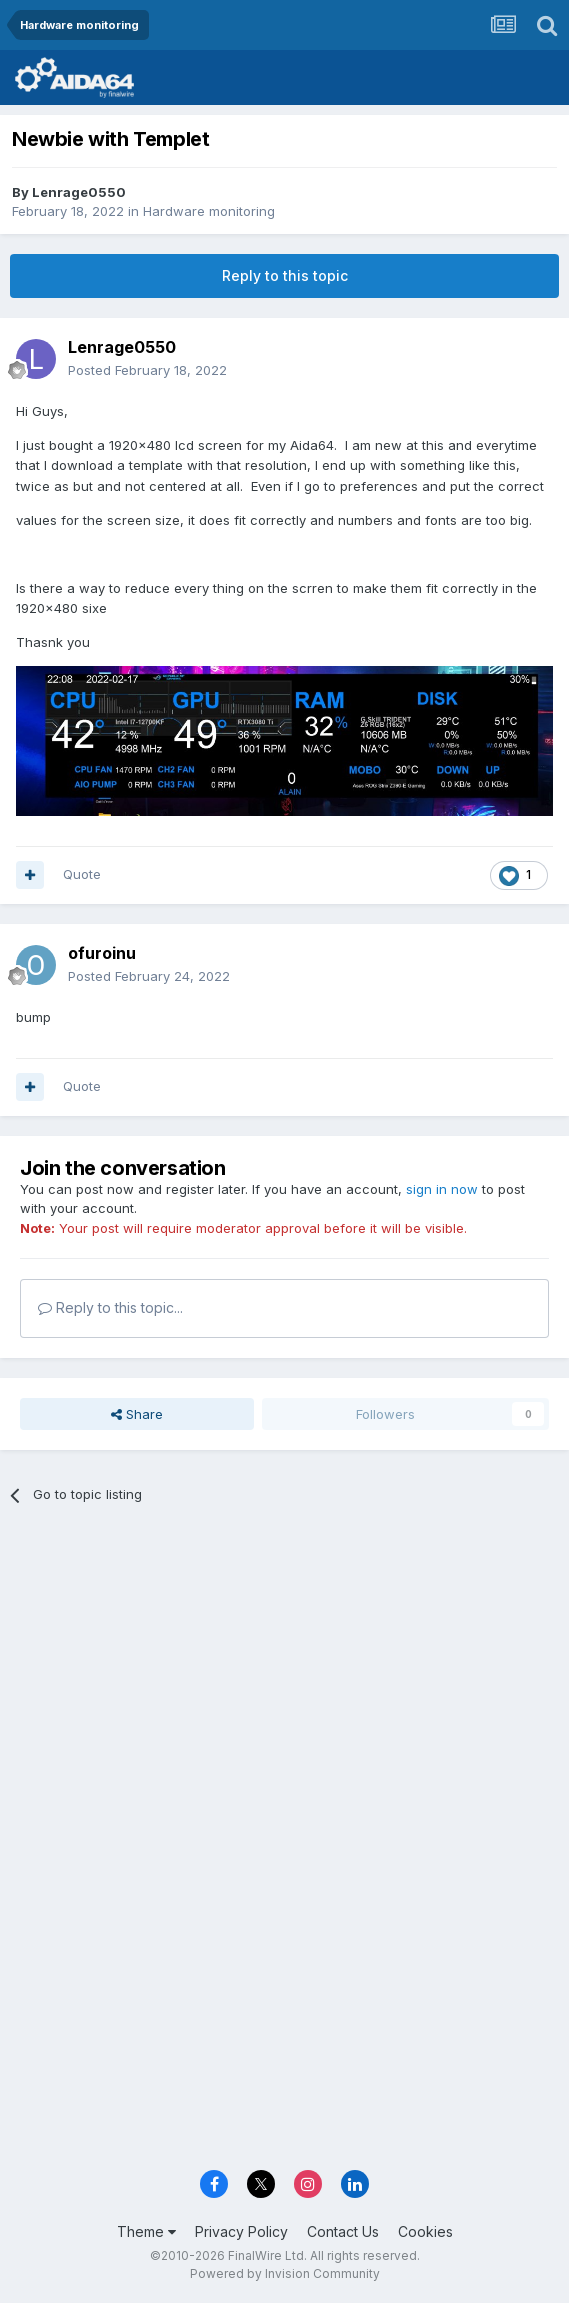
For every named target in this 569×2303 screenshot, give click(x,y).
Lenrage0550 (79, 192)
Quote (82, 874)
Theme (146, 2231)
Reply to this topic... (110, 1307)
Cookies (425, 2231)
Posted (147, 370)
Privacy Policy (241, 2231)
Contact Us (343, 2231)
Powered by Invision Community (285, 2273)
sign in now (442, 1189)
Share (137, 1414)
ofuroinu (102, 953)
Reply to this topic (285, 275)
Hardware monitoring (209, 211)
